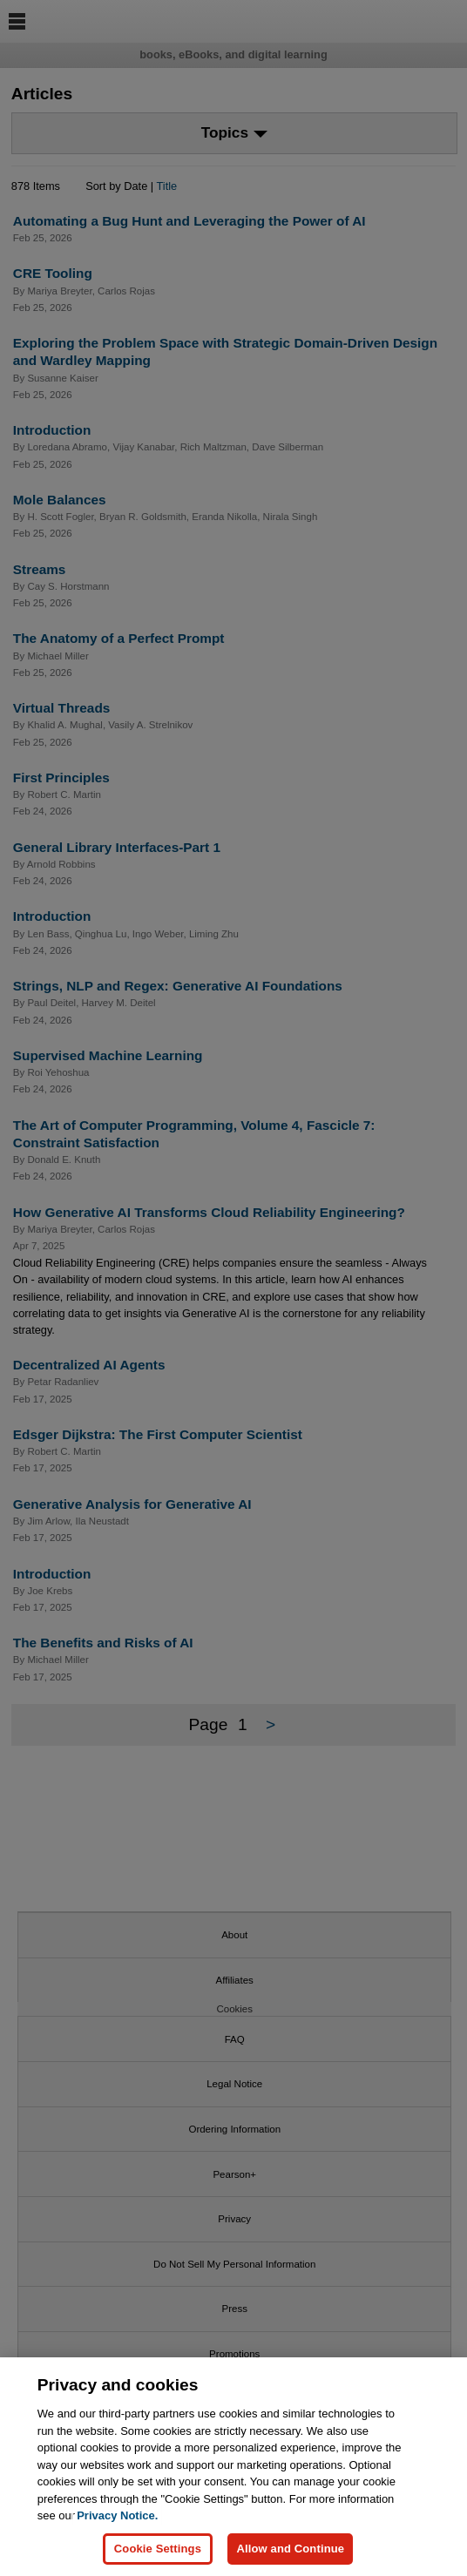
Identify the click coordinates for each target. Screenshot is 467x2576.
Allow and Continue (290, 2550)
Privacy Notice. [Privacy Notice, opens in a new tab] (117, 2517)
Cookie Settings (157, 2550)
